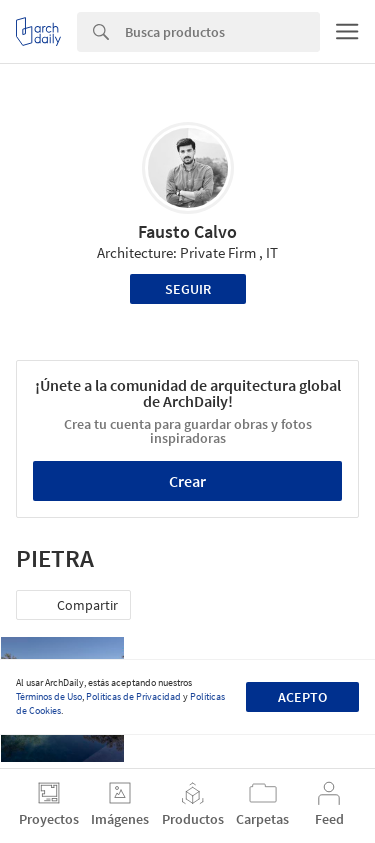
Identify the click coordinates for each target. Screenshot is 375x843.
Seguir (188, 289)
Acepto (302, 697)
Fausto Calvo (187, 231)
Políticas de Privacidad (133, 696)
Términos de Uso (49, 696)
